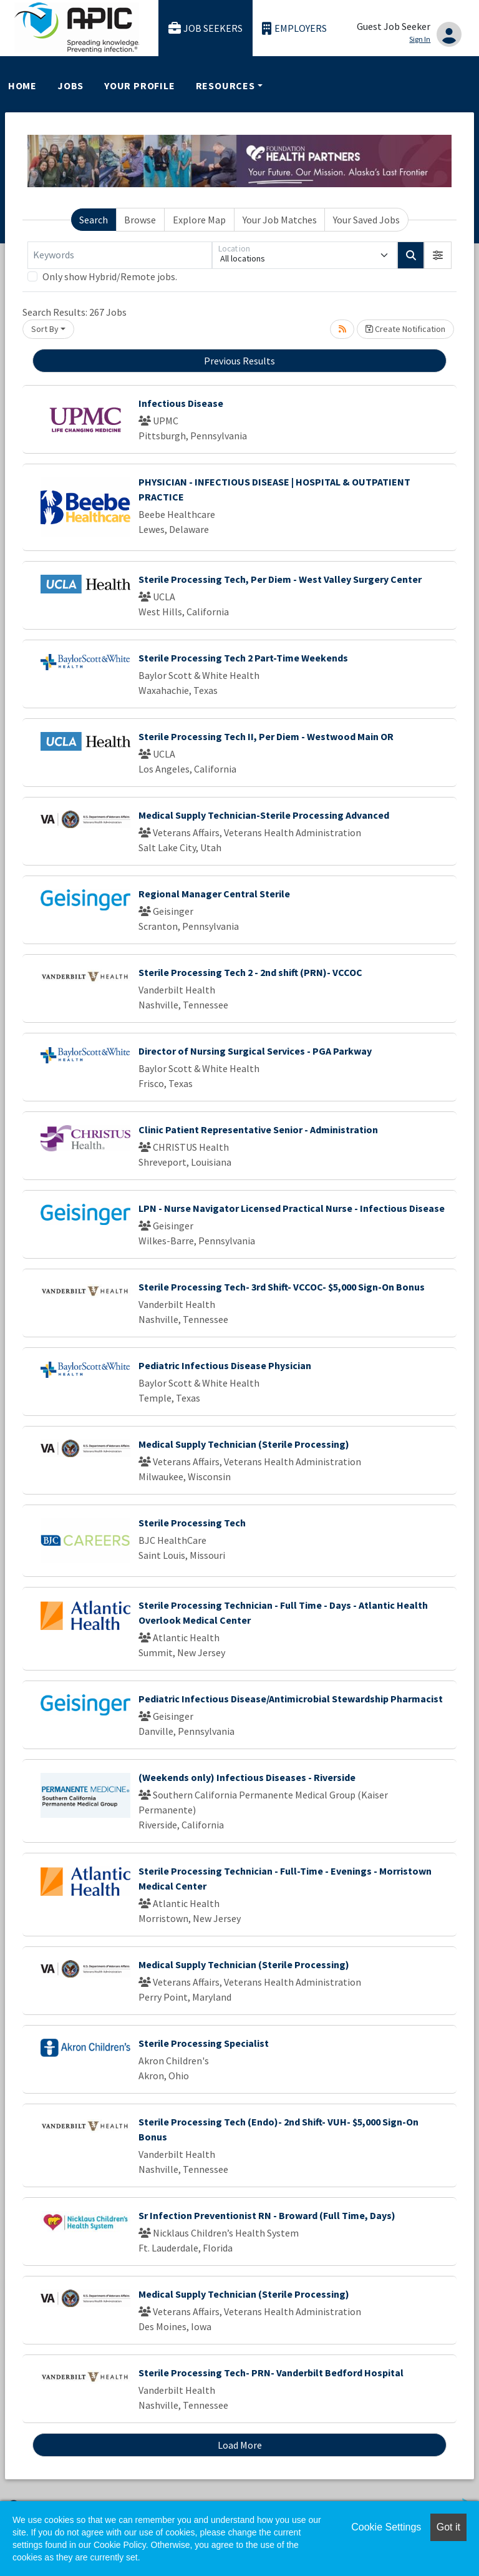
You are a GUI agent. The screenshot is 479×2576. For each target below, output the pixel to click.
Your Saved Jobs (366, 219)
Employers (294, 28)
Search (93, 219)
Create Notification (405, 328)
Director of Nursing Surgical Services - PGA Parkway (255, 1051)
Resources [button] (225, 85)
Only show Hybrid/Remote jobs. (109, 276)
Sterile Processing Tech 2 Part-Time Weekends (243, 657)
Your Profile (139, 85)
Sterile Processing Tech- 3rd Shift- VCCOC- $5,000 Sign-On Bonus (281, 1287)
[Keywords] (119, 255)
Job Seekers (205, 28)
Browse (140, 219)
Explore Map (199, 219)
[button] (438, 255)
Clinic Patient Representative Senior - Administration (258, 1129)
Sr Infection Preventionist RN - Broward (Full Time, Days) (266, 2215)
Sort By (45, 328)
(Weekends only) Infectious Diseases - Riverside (247, 1777)
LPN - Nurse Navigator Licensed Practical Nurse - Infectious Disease (291, 1208)
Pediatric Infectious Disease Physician (224, 1365)
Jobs (70, 85)
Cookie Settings (386, 2527)
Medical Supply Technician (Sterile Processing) (243, 1444)
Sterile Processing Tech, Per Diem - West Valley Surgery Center (280, 579)
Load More (240, 2445)
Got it (448, 2527)
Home (22, 85)
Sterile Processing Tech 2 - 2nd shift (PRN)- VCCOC (250, 972)
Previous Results (239, 360)
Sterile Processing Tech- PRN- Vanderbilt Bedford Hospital (271, 2372)
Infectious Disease (180, 403)
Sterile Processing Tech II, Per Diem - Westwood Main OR (266, 736)
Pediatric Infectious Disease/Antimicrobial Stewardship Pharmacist (290, 1698)
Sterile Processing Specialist (203, 2043)
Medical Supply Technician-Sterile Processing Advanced (263, 815)
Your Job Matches (280, 219)
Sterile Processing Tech (192, 1522)
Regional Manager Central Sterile (214, 893)
